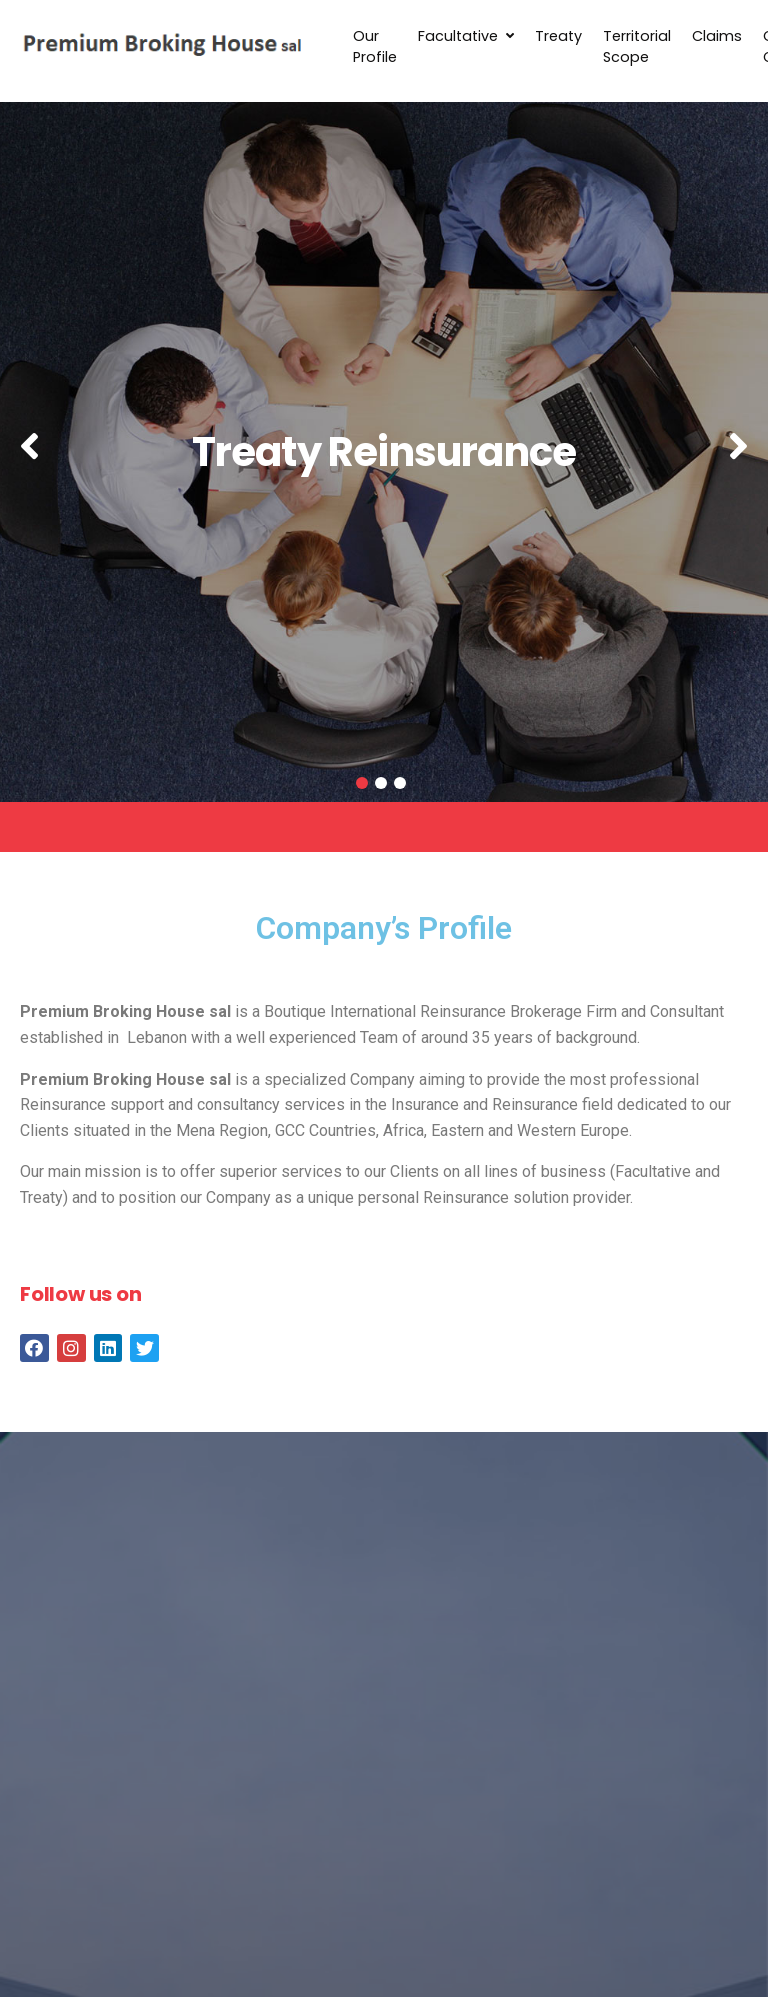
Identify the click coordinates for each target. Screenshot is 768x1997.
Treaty (558, 36)
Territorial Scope (637, 47)
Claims (717, 36)
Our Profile (375, 47)
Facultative (466, 36)
